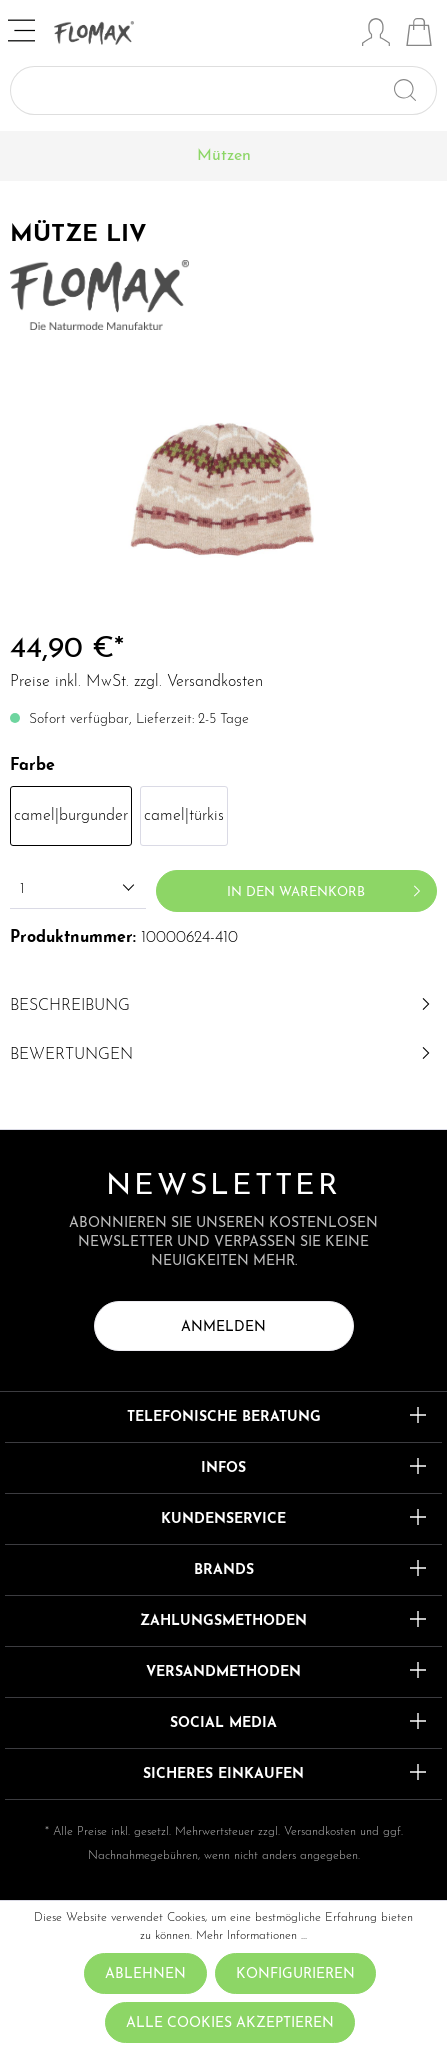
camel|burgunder (71, 816)
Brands (224, 1570)
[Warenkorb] (419, 35)
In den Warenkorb (327, 887)
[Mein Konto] (376, 35)
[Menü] (23, 33)
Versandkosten (320, 1832)
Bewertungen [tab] (223, 1055)
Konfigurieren (295, 1974)
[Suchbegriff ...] (200, 90)
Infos (223, 1468)
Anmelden (223, 1327)
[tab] (223, 1006)
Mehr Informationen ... (251, 1936)
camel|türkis (184, 816)
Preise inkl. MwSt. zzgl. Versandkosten (136, 682)
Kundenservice (223, 1519)
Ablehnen (145, 1974)
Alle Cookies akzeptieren (230, 2023)
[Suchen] (413, 90)
